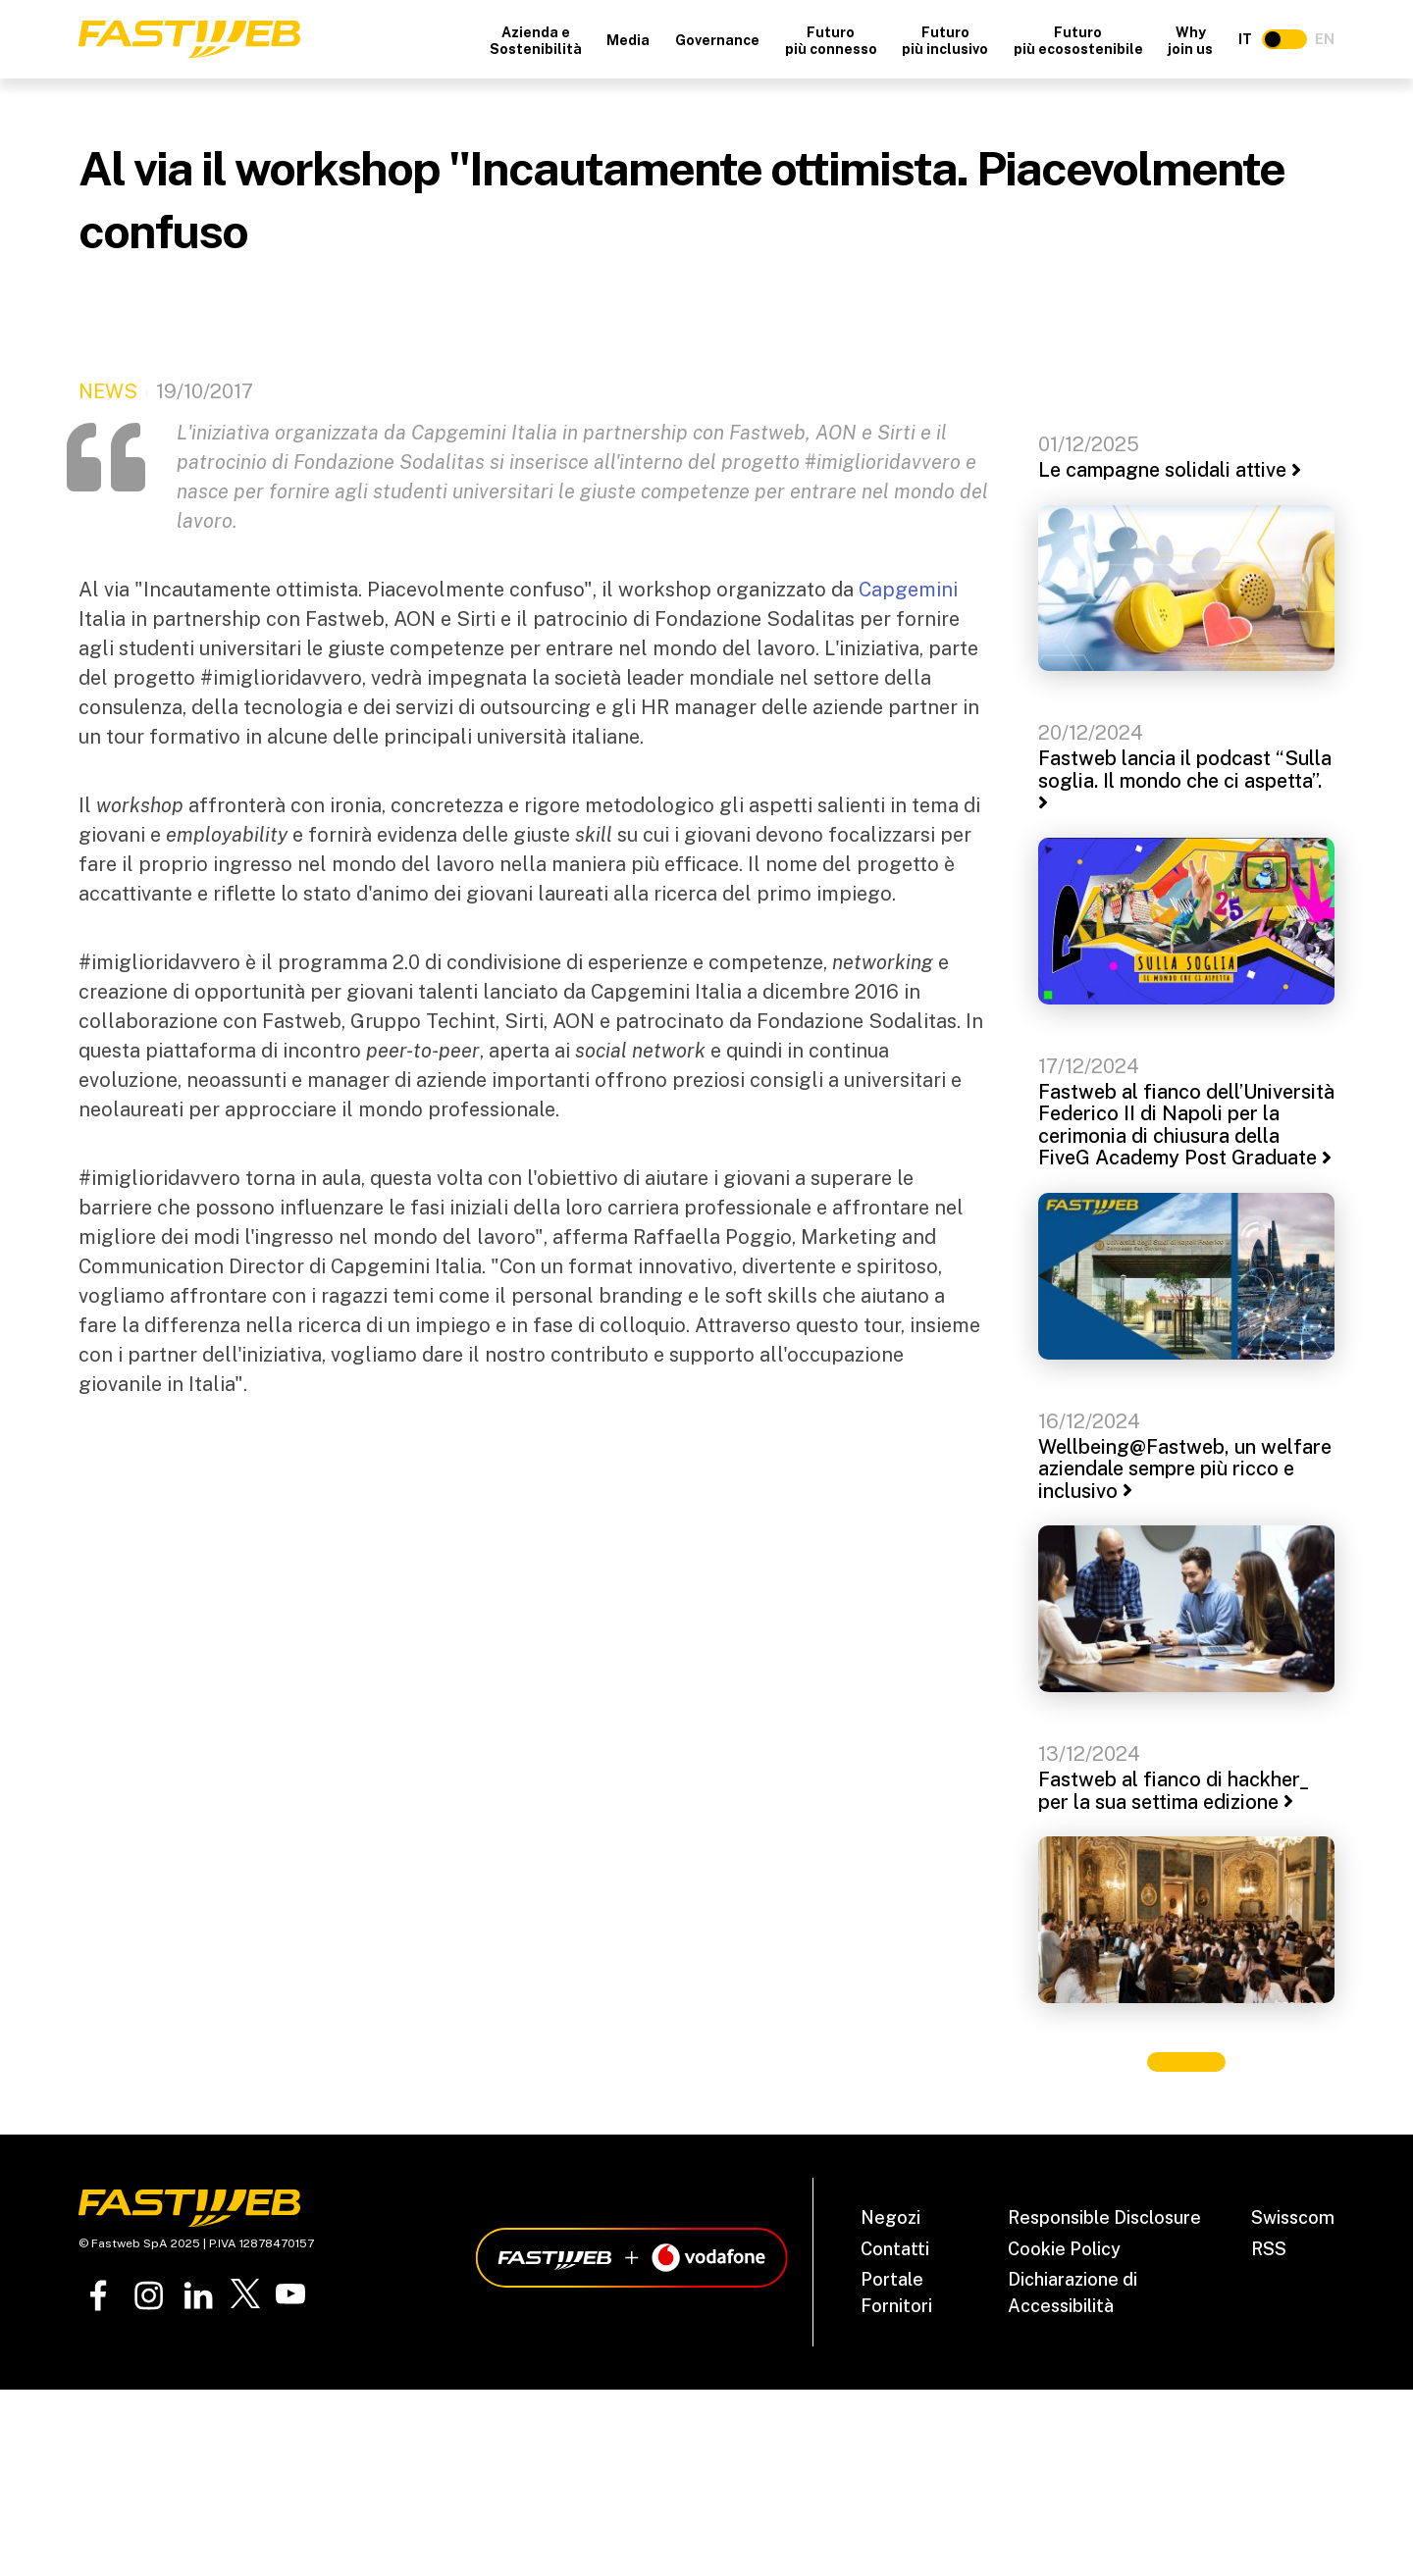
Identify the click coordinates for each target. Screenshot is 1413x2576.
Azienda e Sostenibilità (536, 41)
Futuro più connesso (831, 41)
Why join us (1190, 41)
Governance (717, 40)
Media (628, 40)
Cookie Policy (1064, 2249)
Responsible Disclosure (1104, 2217)
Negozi (890, 2217)
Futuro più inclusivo (945, 41)
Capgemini (908, 589)
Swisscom (1292, 2217)
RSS (1268, 2249)
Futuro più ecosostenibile (1078, 41)
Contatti (895, 2249)
